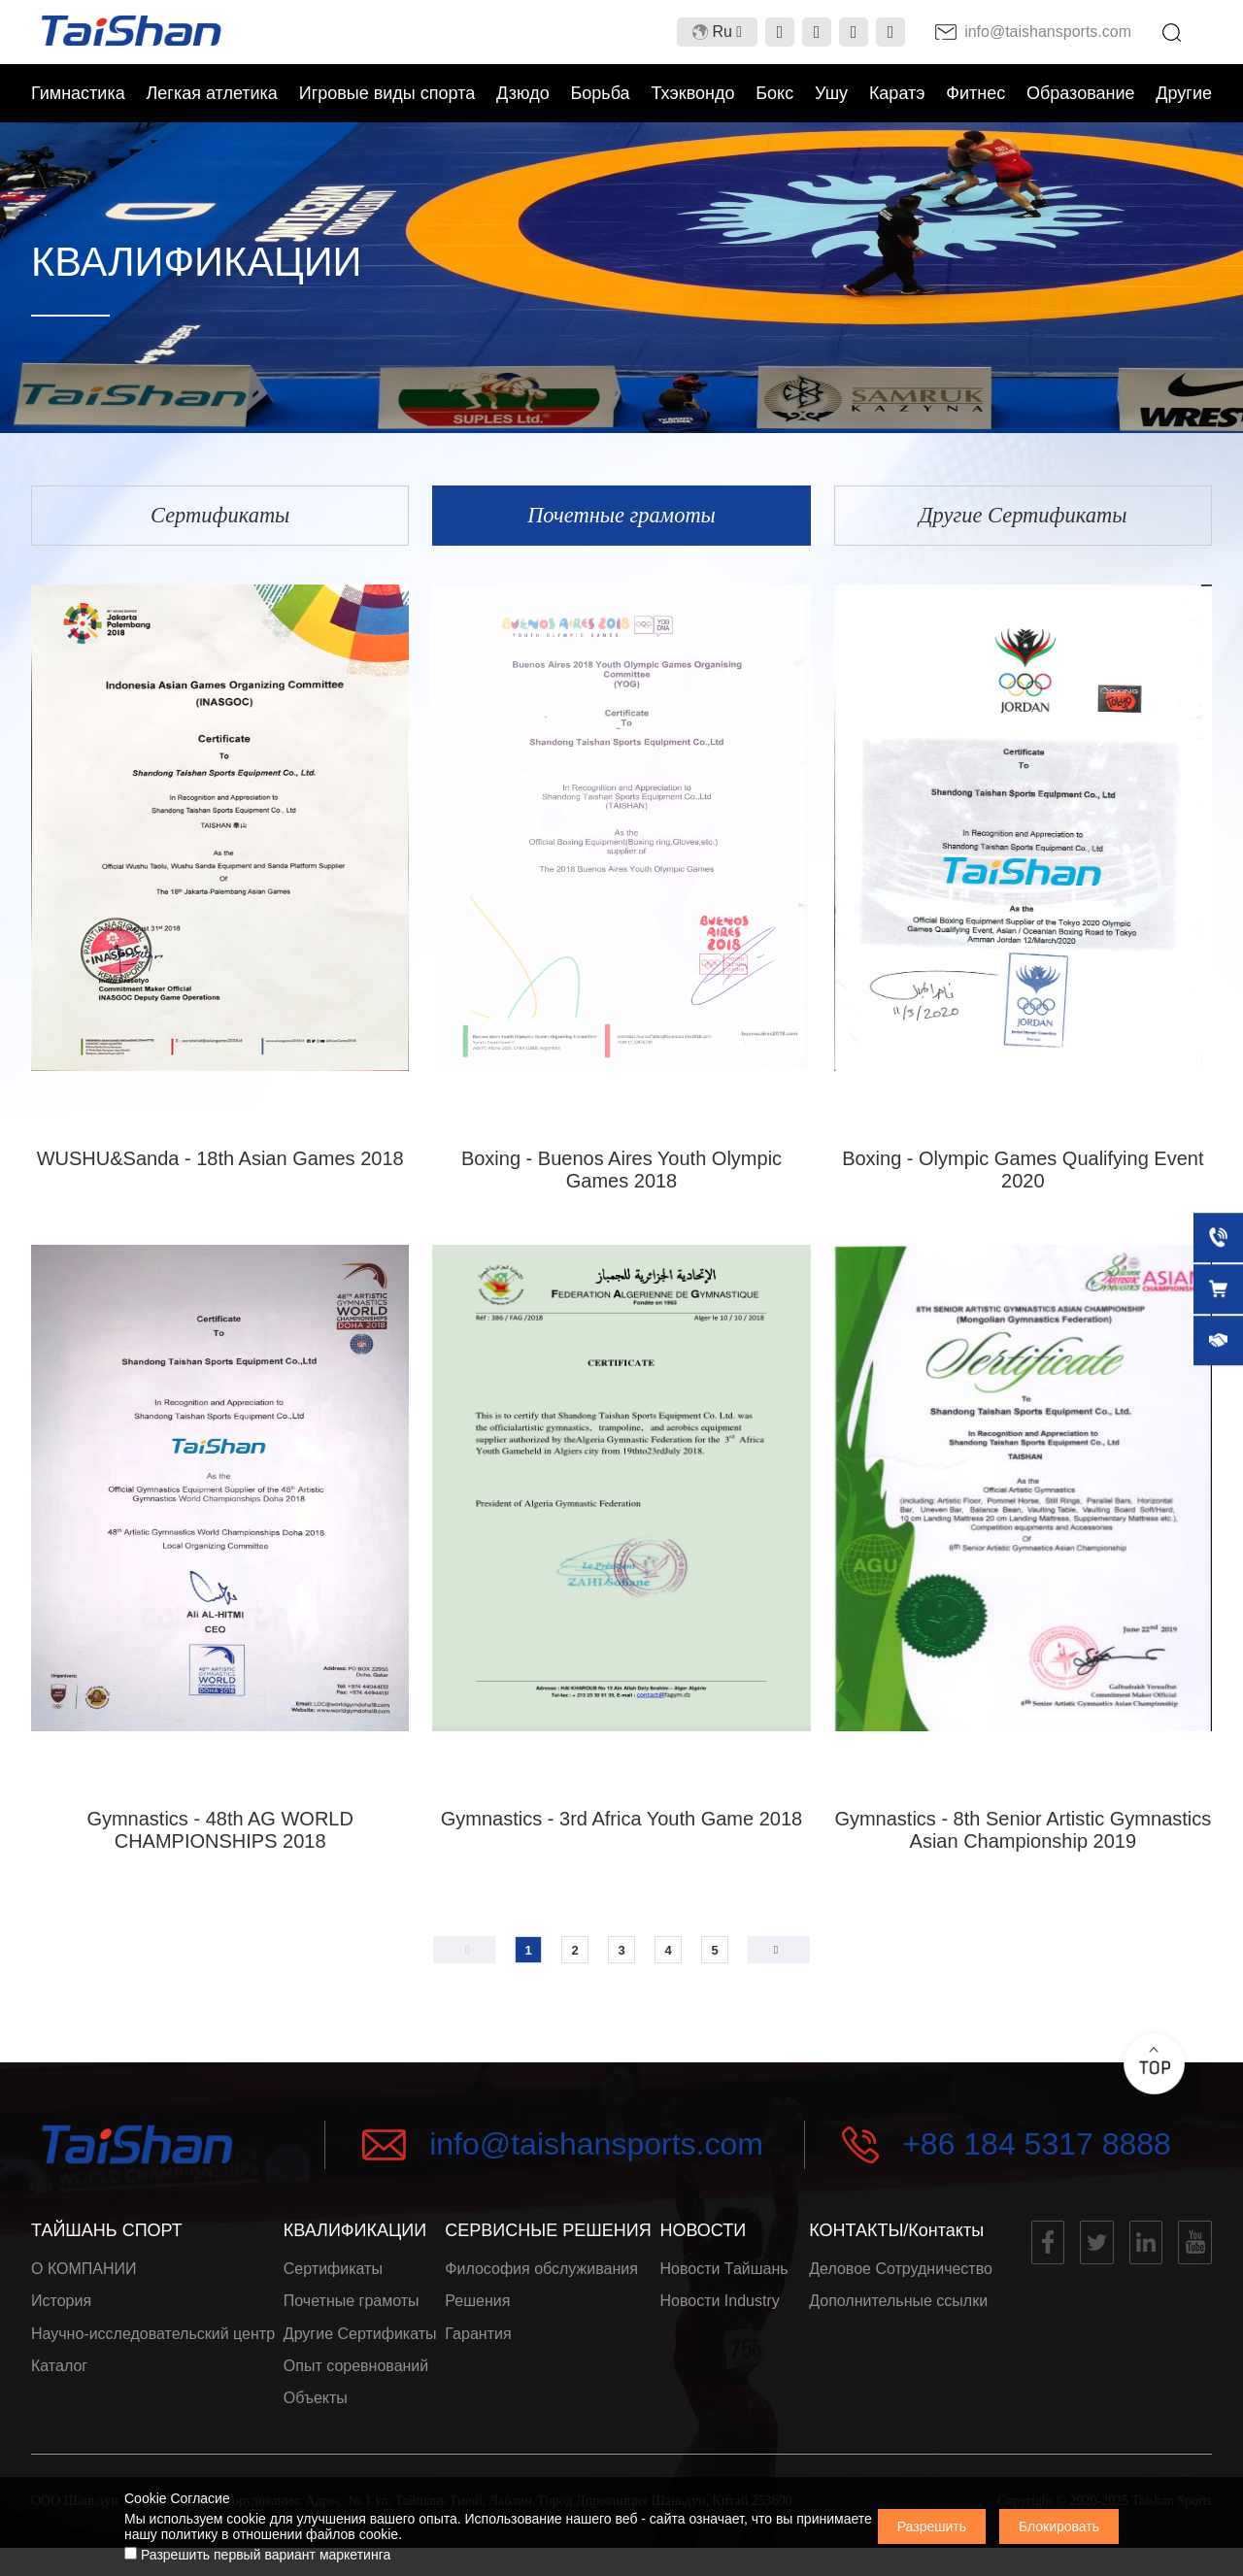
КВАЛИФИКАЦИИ (355, 2236)
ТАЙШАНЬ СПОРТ (107, 2236)
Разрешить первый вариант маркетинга (257, 2554)
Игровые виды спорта (387, 93)
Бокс (774, 93)
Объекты (316, 2424)
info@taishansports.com (596, 2150)
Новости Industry (719, 2313)
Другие (1184, 93)
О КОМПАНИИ (84, 2276)
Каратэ (897, 93)
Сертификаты (333, 2276)
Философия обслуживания (541, 2276)
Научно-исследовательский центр (153, 2350)
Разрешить (931, 2526)
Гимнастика (78, 93)
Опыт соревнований (356, 2387)
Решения (477, 2313)
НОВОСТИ (702, 2236)
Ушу (831, 93)
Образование (1080, 93)
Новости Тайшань (723, 2276)
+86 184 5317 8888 (1036, 2150)
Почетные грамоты (352, 2313)
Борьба (599, 93)
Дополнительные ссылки (898, 2313)
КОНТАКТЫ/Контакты (896, 2236)
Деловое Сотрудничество (900, 2276)
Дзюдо (523, 93)
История (61, 2313)
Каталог (59, 2387)
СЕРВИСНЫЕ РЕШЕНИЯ (548, 2236)
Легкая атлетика (212, 93)
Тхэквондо (692, 93)
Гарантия (478, 2350)
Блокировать (1059, 2526)
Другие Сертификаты (360, 2350)
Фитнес (975, 93)
